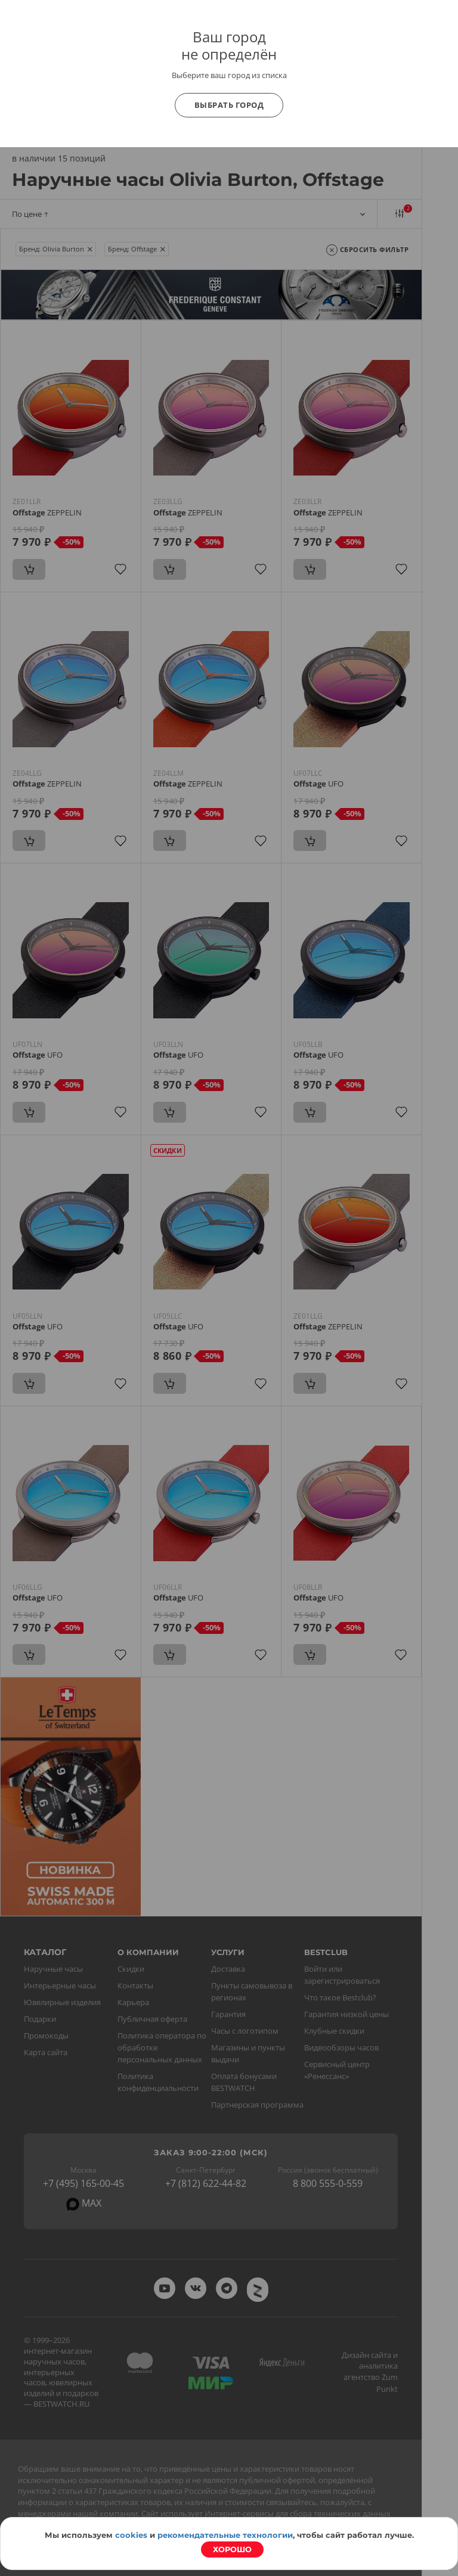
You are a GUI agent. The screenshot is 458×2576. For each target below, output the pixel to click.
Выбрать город (229, 105)
